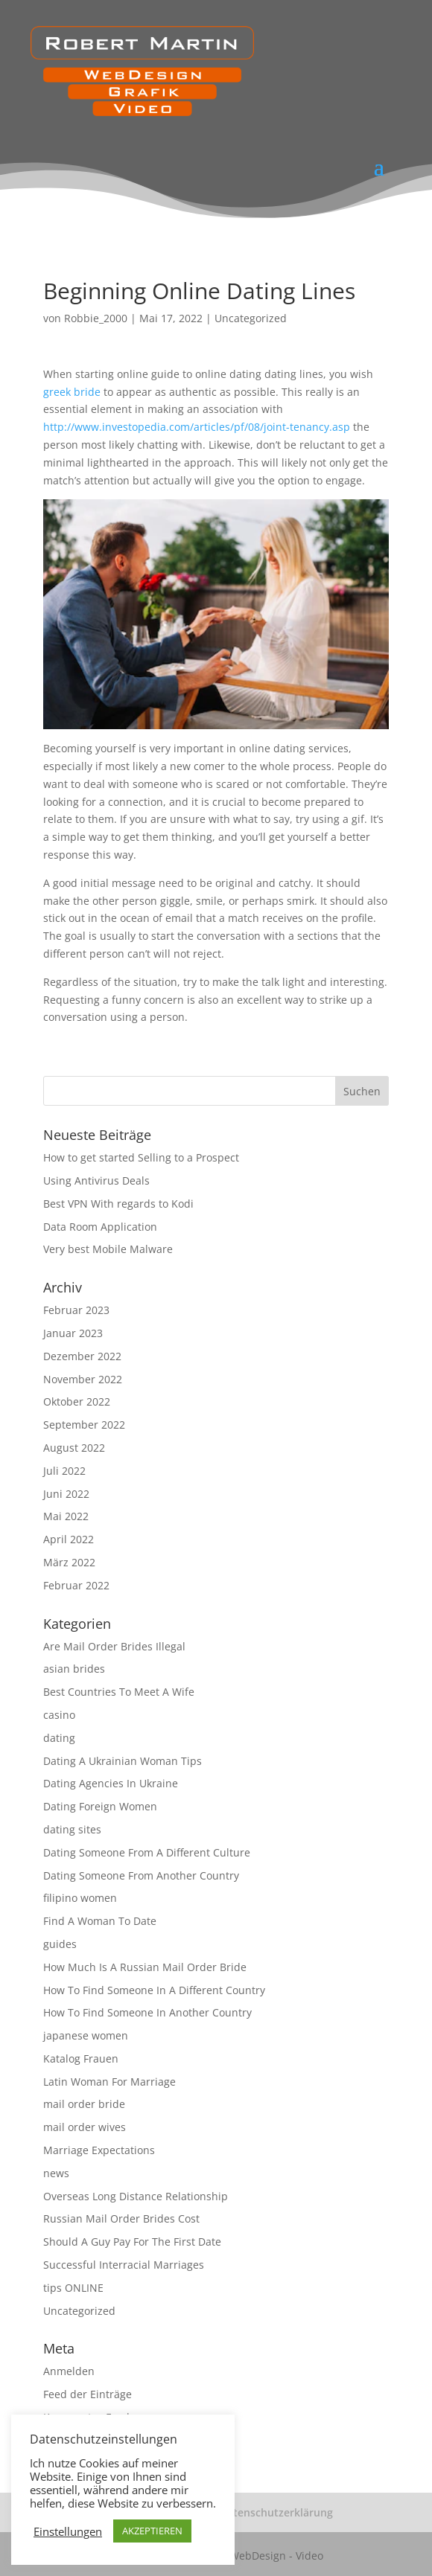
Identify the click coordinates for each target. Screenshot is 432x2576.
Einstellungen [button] (68, 2531)
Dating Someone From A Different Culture (146, 1852)
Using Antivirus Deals (96, 1180)
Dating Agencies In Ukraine (110, 1783)
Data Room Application (100, 1227)
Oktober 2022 (76, 1401)
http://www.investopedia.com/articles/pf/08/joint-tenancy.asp (196, 427)
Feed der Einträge (87, 2394)
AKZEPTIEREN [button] (152, 2530)
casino (59, 1715)
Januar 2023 (73, 1333)
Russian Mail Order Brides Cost (121, 2218)
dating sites (72, 1829)
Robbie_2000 (95, 318)
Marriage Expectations (99, 2150)
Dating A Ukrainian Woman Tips (122, 1761)
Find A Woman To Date (99, 1921)
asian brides (74, 1669)
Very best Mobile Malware (108, 1249)
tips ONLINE (73, 2288)
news (56, 2173)
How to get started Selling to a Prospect (141, 1157)
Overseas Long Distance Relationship (135, 2196)
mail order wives (84, 2127)
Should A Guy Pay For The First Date (132, 2241)
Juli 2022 (64, 1471)
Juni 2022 (66, 1494)
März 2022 (69, 1562)
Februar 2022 (76, 1585)
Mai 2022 (66, 1516)
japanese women (85, 2035)
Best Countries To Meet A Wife (118, 1692)
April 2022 (68, 1539)
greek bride (72, 392)
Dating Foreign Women (100, 1806)
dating (59, 1738)
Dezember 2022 (82, 1356)
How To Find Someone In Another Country (147, 2012)
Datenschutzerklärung (276, 2512)
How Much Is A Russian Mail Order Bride (145, 1967)
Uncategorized (251, 318)
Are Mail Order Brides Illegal (114, 1646)
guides (60, 1944)
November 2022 (82, 1379)
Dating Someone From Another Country (141, 1875)
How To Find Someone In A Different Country (154, 1990)
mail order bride (84, 2104)
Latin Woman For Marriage (109, 2081)
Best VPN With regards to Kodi (118, 1203)
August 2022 (74, 1448)
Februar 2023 (76, 1310)
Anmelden (69, 2371)
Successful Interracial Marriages (123, 2265)
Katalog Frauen (80, 2058)
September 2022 (84, 1424)
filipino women (80, 1898)
